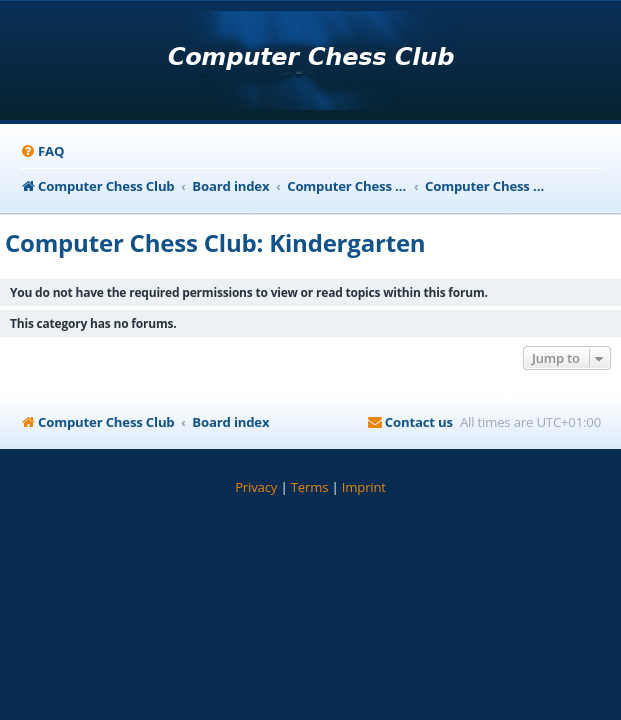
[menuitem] (42, 151)
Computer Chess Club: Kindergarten (215, 242)
